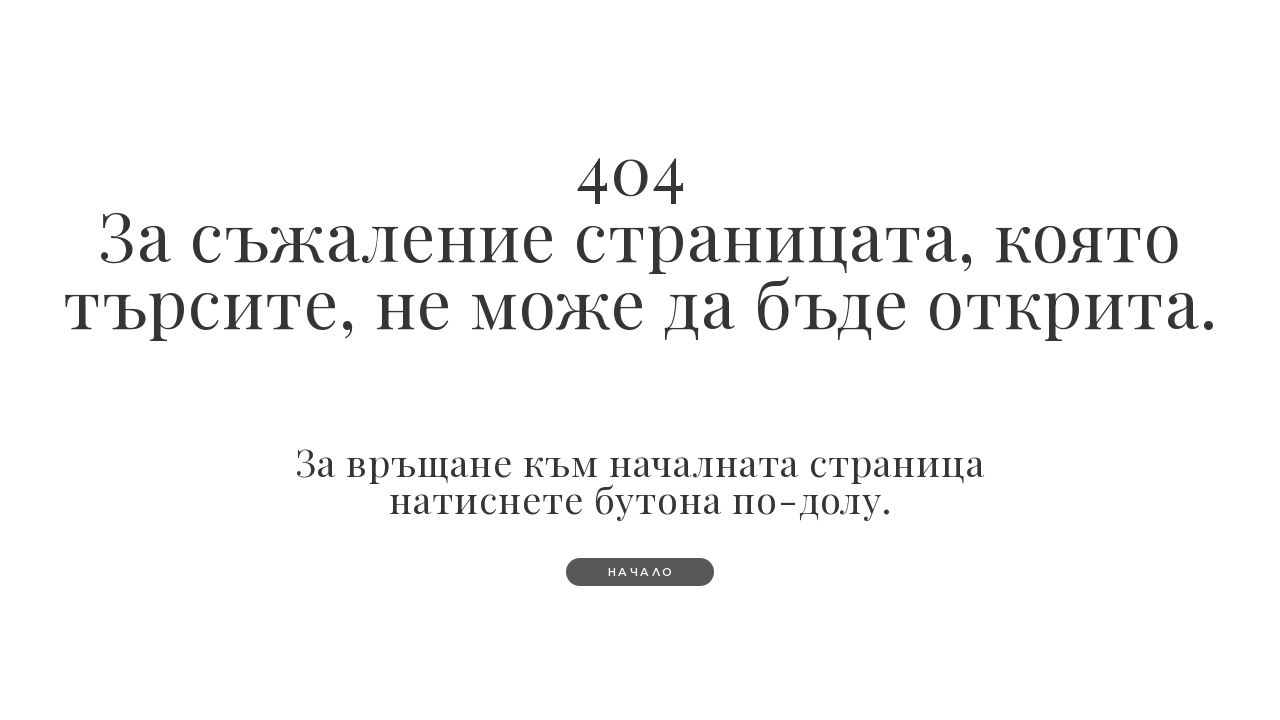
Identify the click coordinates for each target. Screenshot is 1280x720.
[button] (640, 572)
